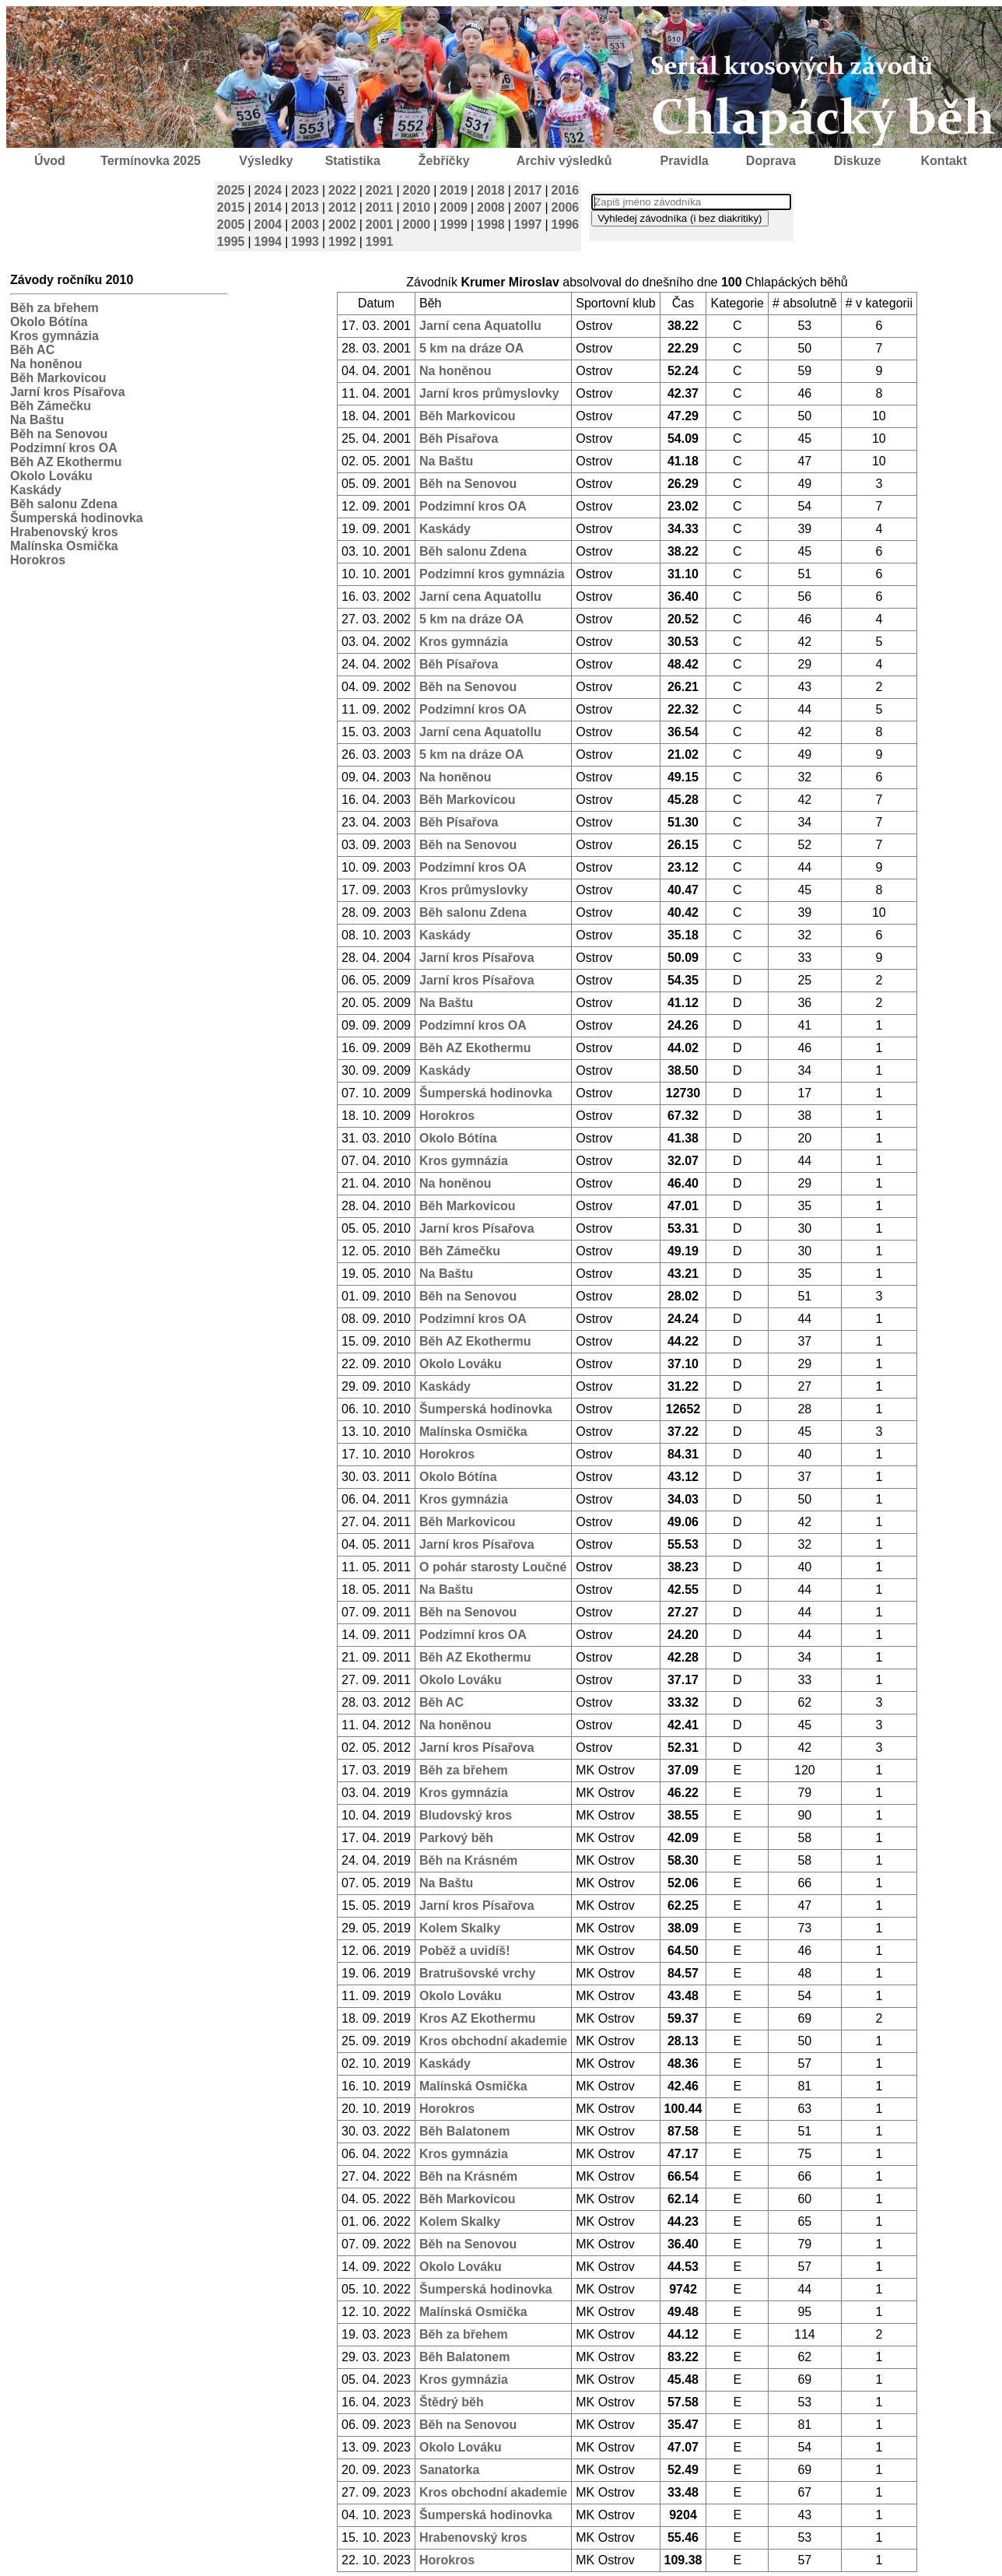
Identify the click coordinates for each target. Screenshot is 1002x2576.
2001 (380, 224)
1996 (566, 224)
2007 (528, 207)
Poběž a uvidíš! (464, 1950)
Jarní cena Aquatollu (480, 325)
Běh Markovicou (58, 377)
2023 (305, 190)
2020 (417, 190)
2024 (268, 190)
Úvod (49, 160)
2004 (268, 224)
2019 (454, 190)
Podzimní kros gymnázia (492, 574)
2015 (231, 207)
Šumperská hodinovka (76, 518)
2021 (380, 190)
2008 (491, 207)
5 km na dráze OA (471, 348)
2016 (566, 190)
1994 (268, 241)
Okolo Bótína (49, 321)
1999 (454, 224)
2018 (491, 190)
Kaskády (35, 490)
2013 (305, 207)
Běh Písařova (458, 438)
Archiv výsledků (564, 160)
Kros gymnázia (54, 335)
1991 (380, 241)
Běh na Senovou (58, 433)
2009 (454, 207)
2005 (231, 224)
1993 (305, 241)
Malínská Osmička (473, 2086)
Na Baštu (37, 419)
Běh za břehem (54, 307)
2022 (342, 190)
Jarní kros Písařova (67, 391)
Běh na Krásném (468, 1860)
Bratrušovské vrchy (477, 1973)
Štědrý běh (451, 2402)
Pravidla (684, 160)
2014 (268, 207)
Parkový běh (456, 1837)
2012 (342, 207)
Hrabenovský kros (64, 532)
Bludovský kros (465, 1815)
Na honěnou (46, 363)
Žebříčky (444, 160)
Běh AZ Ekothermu (65, 462)
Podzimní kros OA (63, 447)
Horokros (37, 560)
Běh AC (32, 349)
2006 (566, 207)
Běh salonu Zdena (63, 504)
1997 (528, 224)
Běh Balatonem (464, 2131)
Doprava (771, 160)
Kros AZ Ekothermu (477, 2018)
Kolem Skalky (459, 1928)
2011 (380, 207)
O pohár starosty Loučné (492, 1567)
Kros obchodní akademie (493, 2041)
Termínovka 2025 (150, 160)
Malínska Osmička (64, 546)
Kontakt (944, 160)
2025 (231, 190)
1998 (491, 224)
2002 (342, 224)
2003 (305, 224)
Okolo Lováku (51, 476)
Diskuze (857, 160)
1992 (342, 241)
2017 (528, 190)
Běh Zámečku (50, 405)
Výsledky (266, 160)
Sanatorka (449, 2469)
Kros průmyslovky (473, 890)
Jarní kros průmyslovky (489, 393)
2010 (417, 207)
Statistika (352, 160)
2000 (417, 224)
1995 (231, 241)
